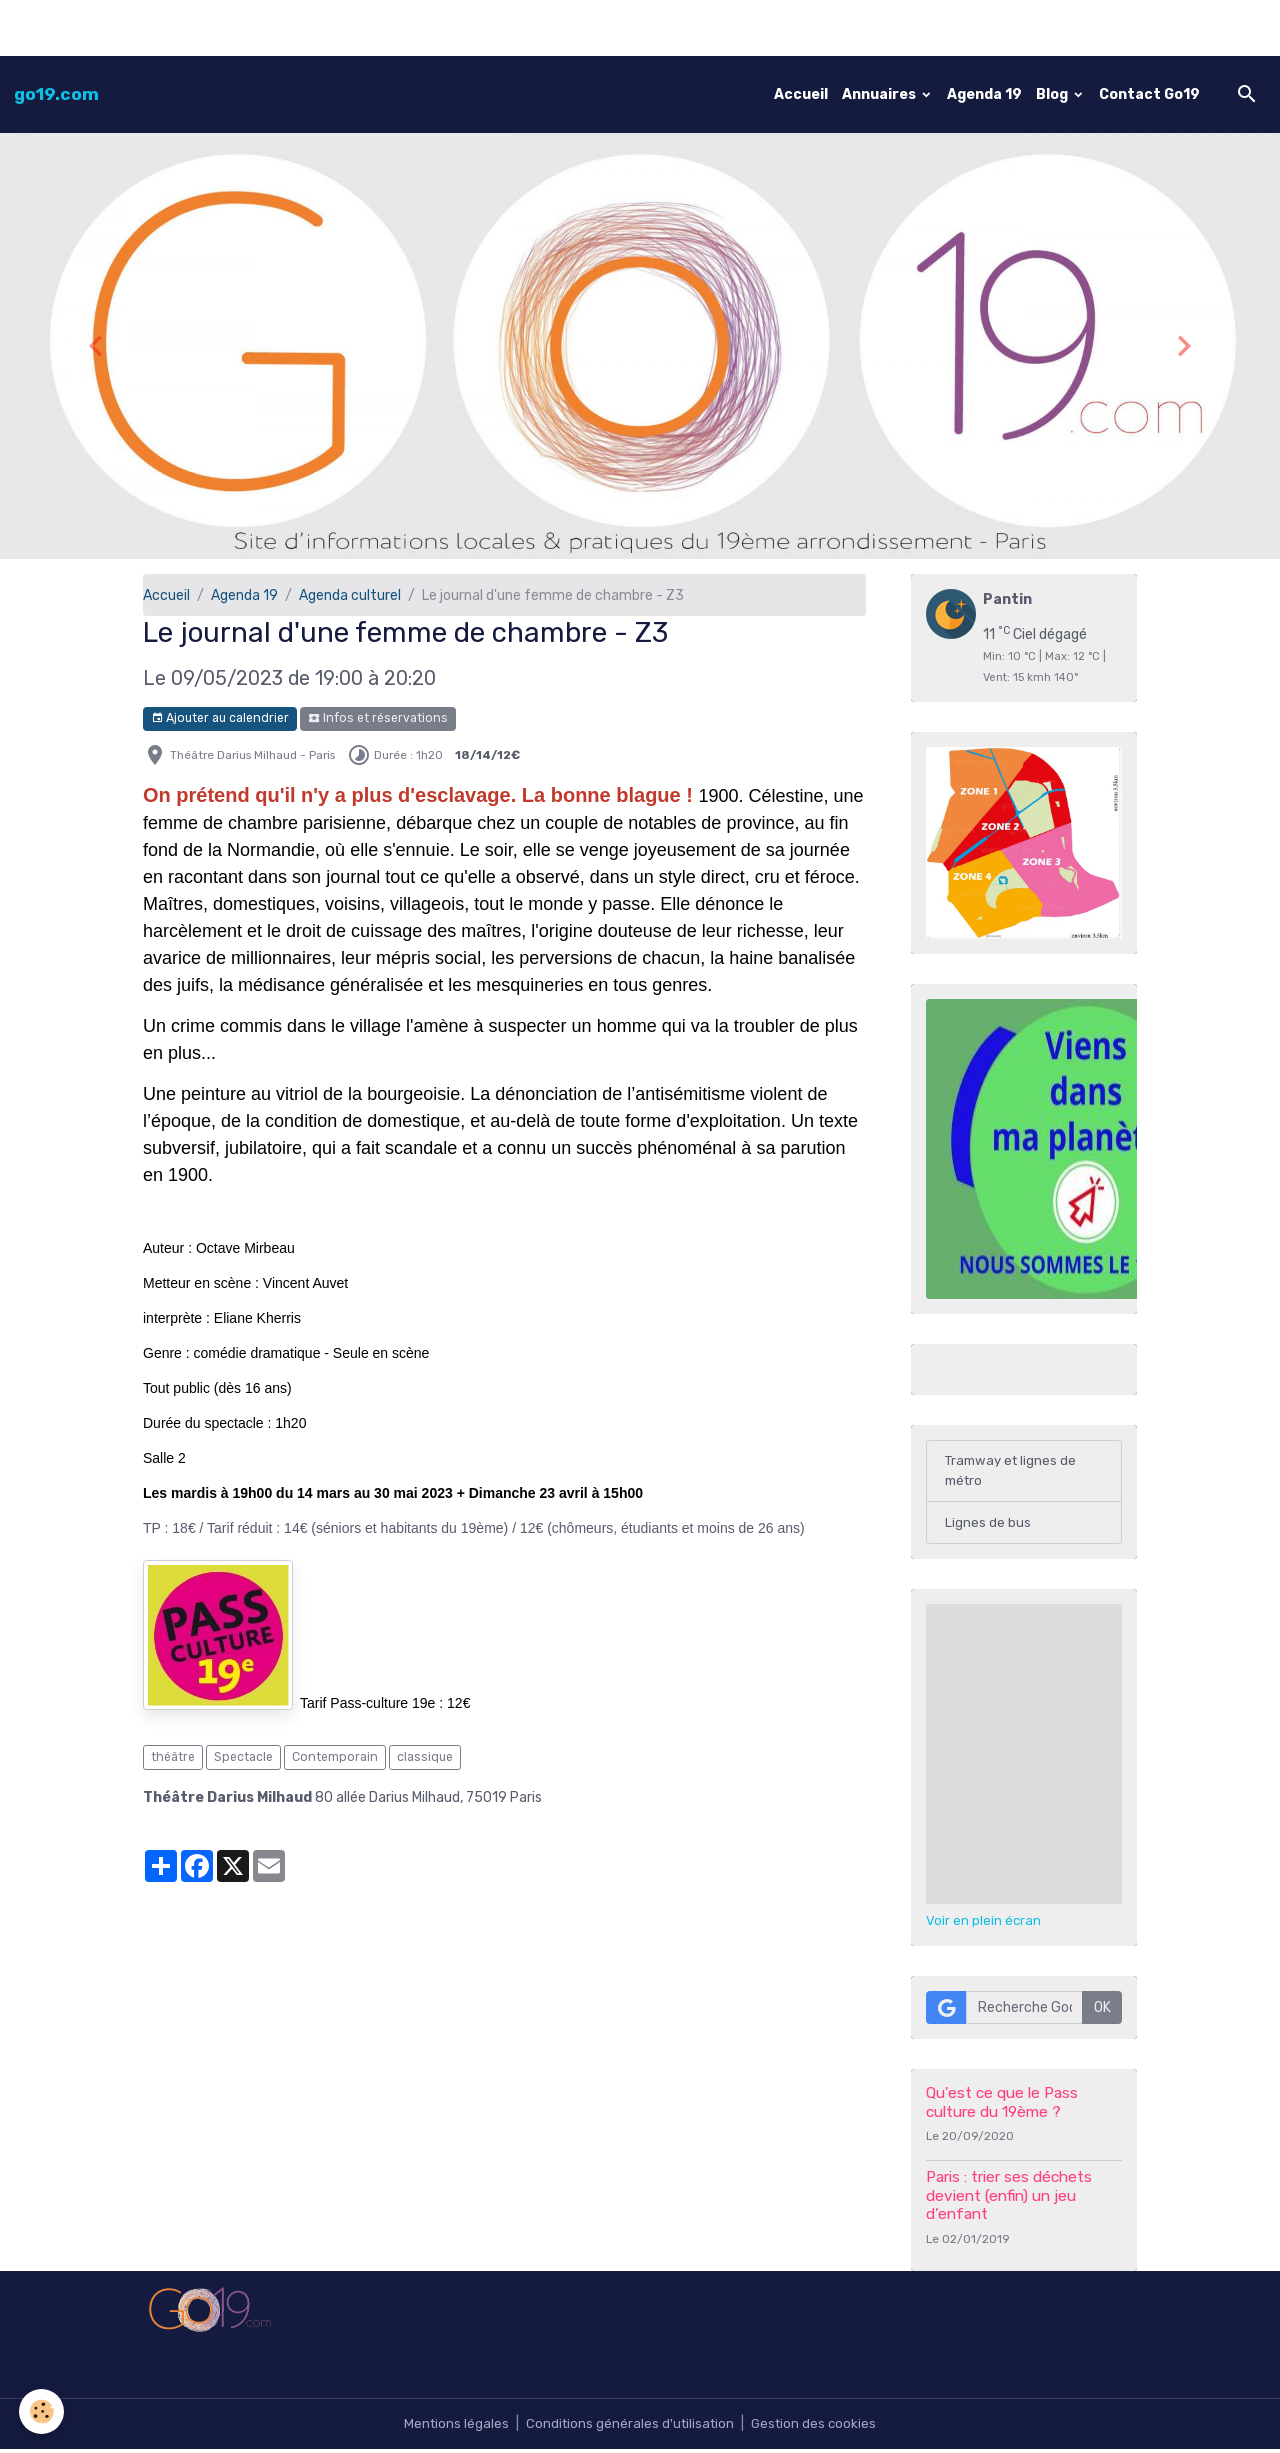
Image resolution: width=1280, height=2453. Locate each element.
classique (425, 1757)
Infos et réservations (378, 718)
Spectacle (243, 1757)
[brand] (56, 94)
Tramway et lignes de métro (1014, 1472)
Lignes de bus (988, 1525)
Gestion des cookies (817, 2427)
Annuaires (880, 94)
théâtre (173, 1757)
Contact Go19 (1149, 94)
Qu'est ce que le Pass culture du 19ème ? (1002, 2106)
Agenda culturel (350, 595)
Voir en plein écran (984, 1924)
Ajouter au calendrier (220, 718)
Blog (1053, 94)
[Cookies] (42, 2411)
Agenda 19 (984, 94)
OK (1102, 2011)
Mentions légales (451, 2427)
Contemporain (335, 1757)
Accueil (801, 94)
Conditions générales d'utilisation (629, 2427)
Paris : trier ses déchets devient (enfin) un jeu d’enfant (1009, 2199)
